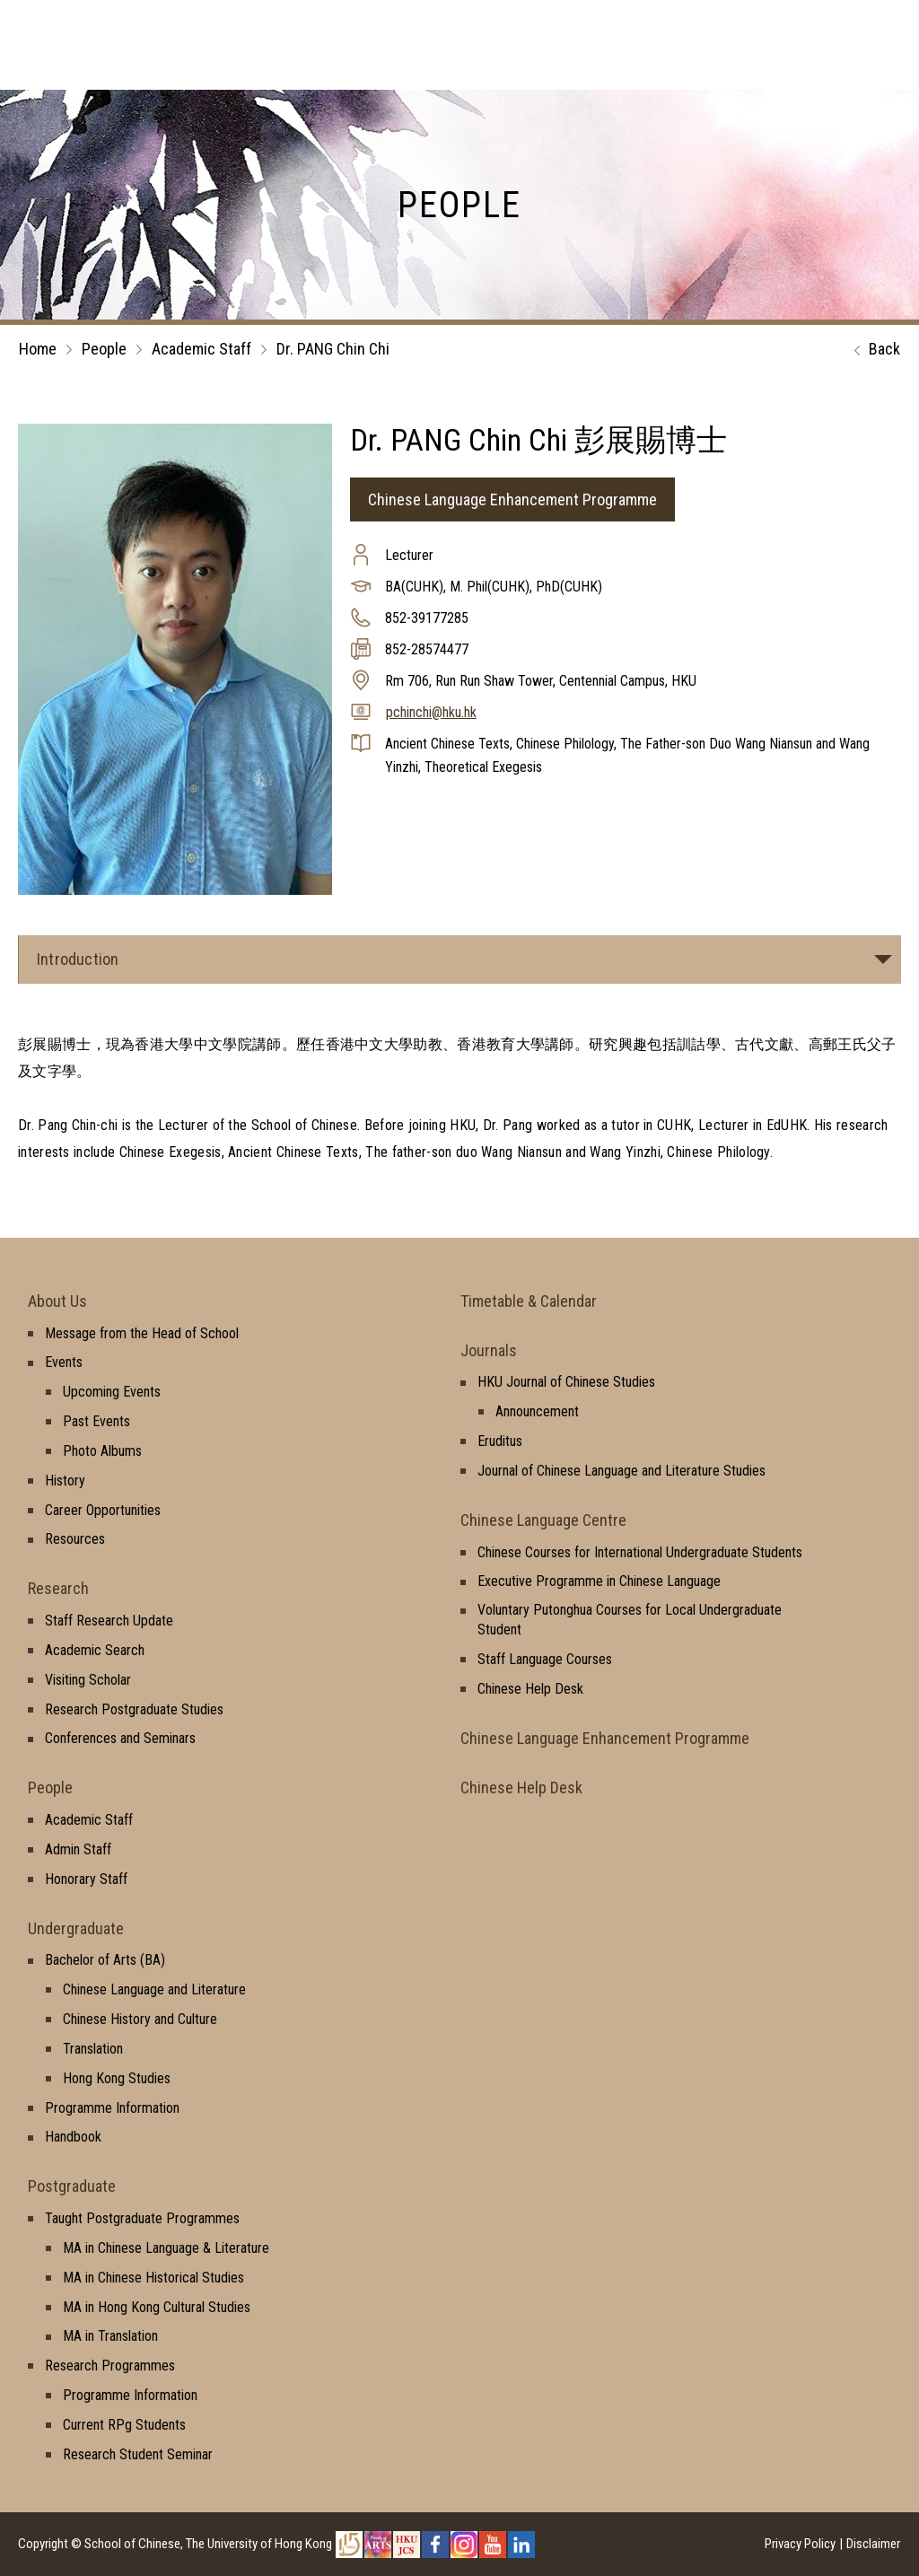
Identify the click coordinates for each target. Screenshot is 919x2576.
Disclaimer (873, 2544)
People (104, 348)
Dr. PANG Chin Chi (332, 348)
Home (38, 348)
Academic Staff (201, 348)
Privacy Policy (800, 2544)
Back (872, 350)
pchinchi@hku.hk (431, 712)
